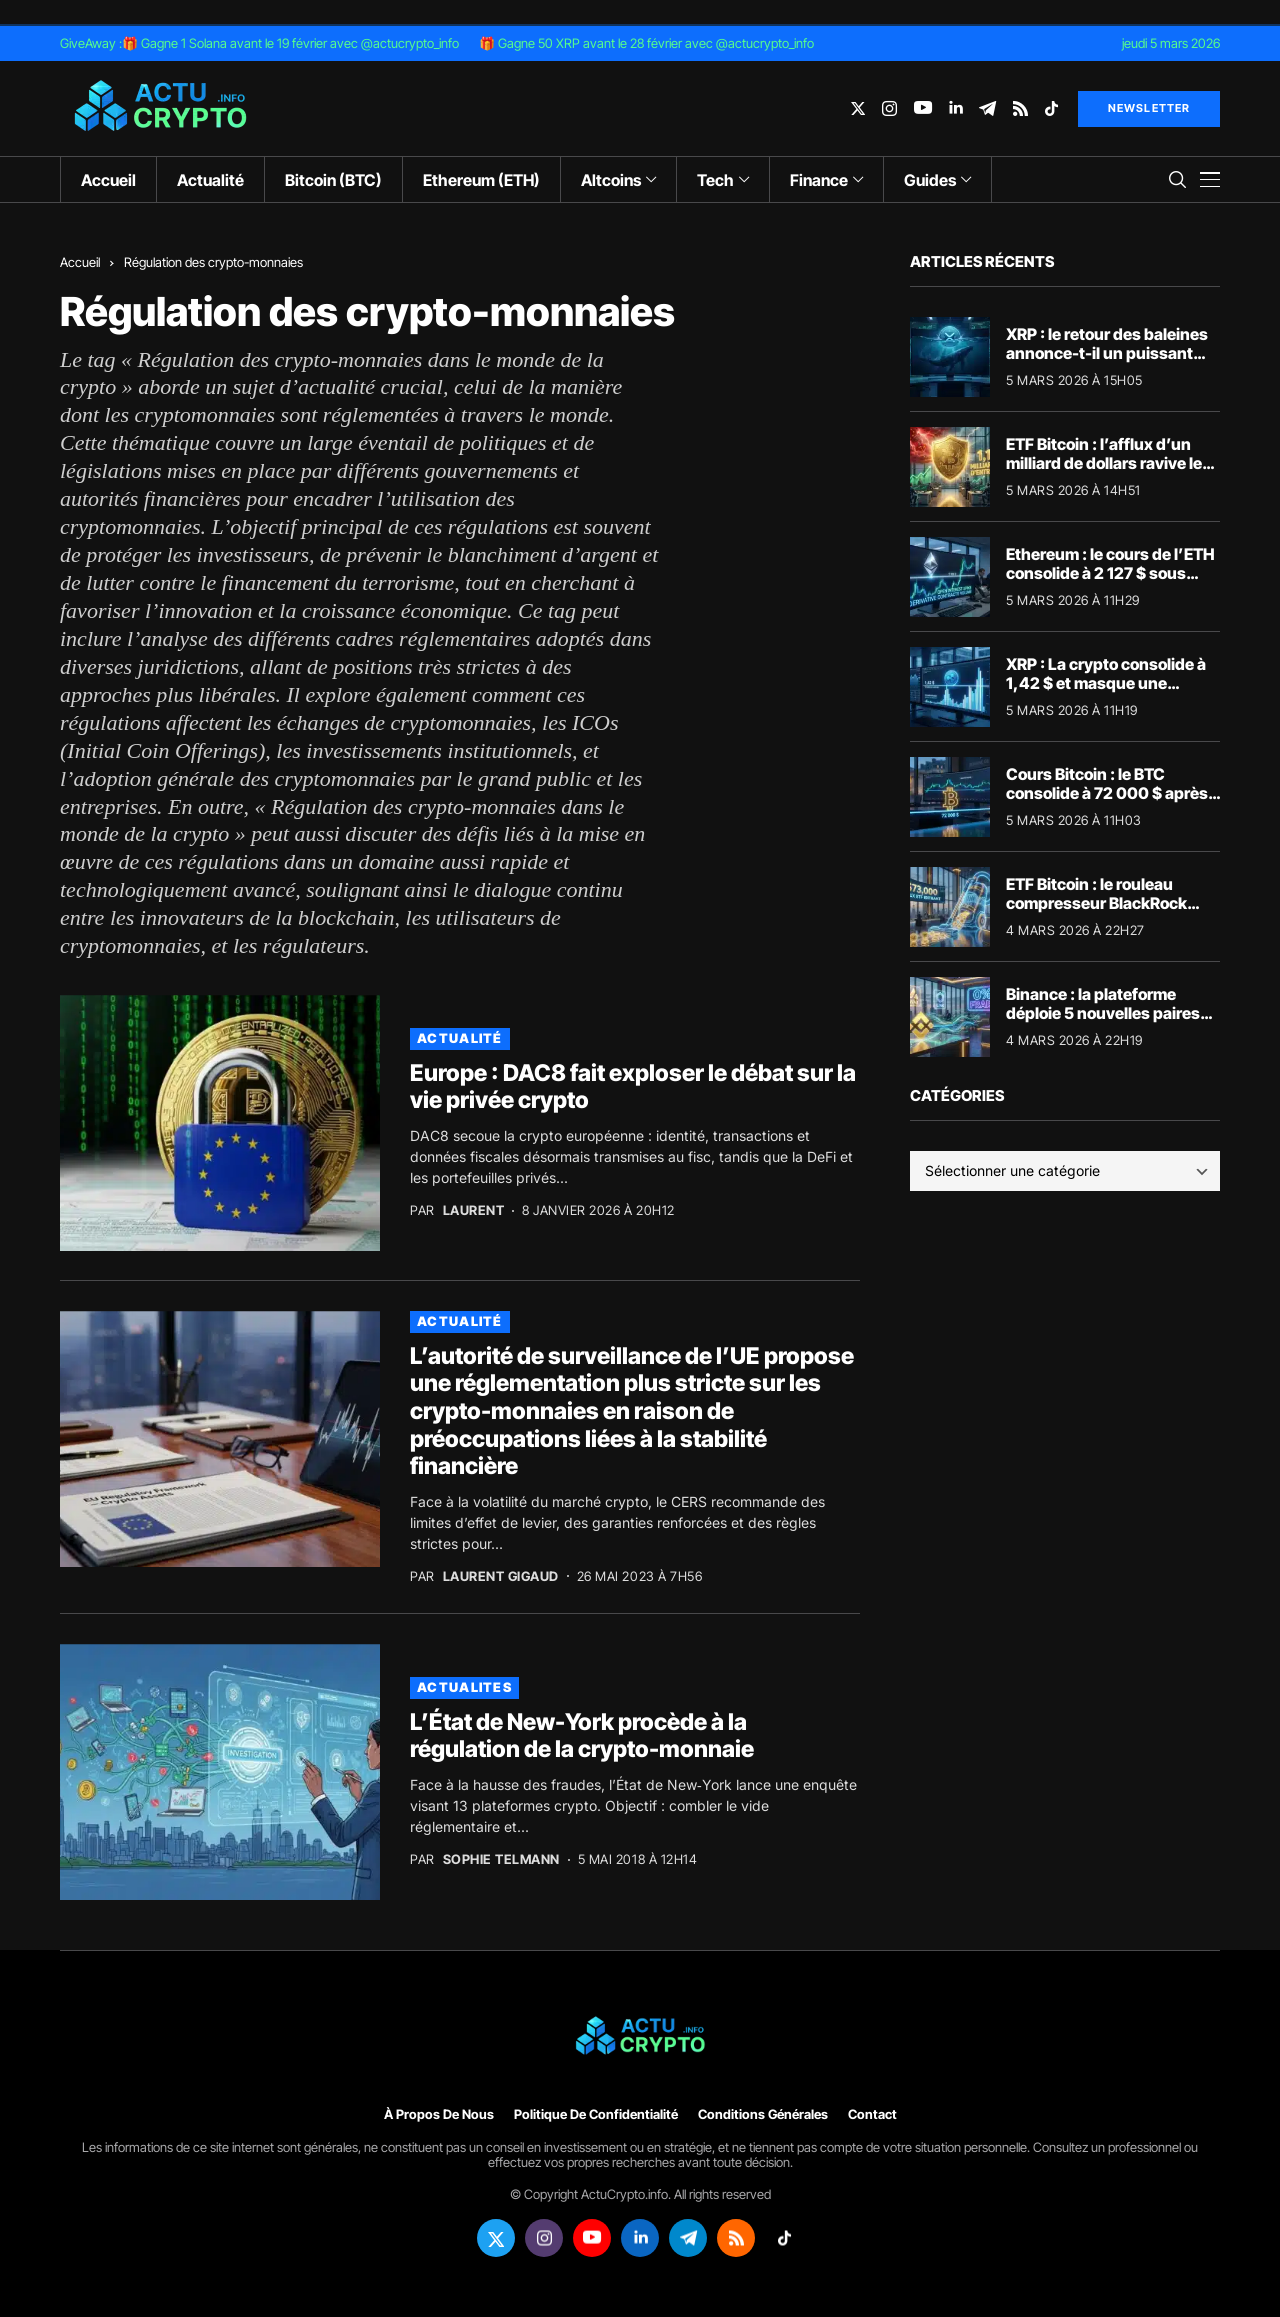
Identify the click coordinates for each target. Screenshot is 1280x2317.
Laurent (474, 1210)
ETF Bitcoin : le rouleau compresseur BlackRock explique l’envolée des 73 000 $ (1100, 913)
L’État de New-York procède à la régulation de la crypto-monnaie (582, 1736)
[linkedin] (955, 108)
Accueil (80, 262)
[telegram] (987, 108)
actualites (464, 1687)
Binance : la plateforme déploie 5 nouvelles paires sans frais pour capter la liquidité (1103, 1023)
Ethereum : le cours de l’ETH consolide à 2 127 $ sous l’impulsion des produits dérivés (1110, 583)
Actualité (460, 1038)
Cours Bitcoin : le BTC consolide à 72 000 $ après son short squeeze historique (1107, 803)
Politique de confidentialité (596, 2114)
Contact (872, 2114)
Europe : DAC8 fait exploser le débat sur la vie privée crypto (633, 1087)
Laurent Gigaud (501, 1576)
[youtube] (923, 108)
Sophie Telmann (501, 1859)
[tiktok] (1051, 108)
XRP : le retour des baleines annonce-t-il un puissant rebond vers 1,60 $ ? (1107, 353)
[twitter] (858, 108)
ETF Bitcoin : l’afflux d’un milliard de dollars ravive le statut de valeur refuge (1104, 463)
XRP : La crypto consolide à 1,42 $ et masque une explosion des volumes (1106, 683)
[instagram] (889, 108)
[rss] (1020, 108)
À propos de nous (439, 2114)
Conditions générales (763, 2114)
